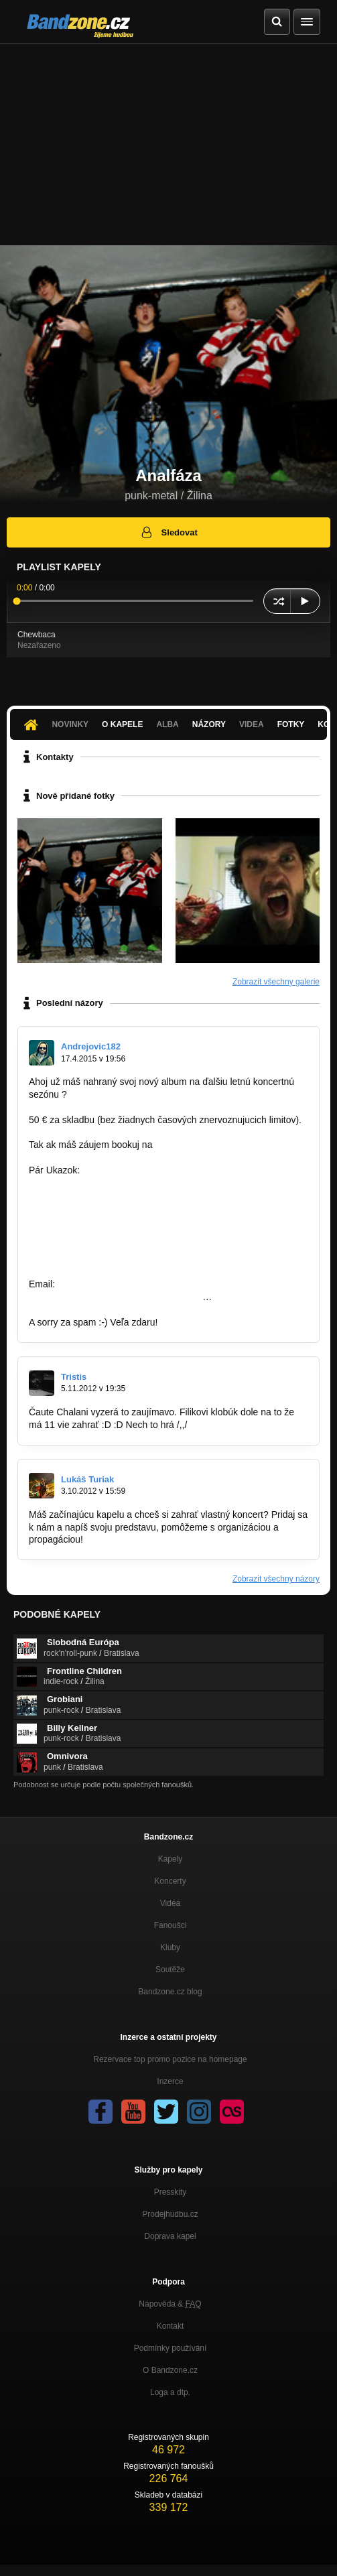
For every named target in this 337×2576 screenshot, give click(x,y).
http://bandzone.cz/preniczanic (92, 1233)
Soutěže (170, 1969)
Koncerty (170, 1881)
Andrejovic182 (91, 1046)
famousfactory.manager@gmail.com (230, 1144)
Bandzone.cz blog (170, 1991)
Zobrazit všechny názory (276, 1579)
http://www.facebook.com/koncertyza (162, 1539)
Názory (209, 724)
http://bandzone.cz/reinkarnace (93, 1195)
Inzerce (170, 2081)
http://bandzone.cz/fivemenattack (97, 1221)
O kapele (122, 724)
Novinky (70, 724)
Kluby (170, 1947)
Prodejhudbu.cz (170, 2214)
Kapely (170, 1859)
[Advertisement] (168, 145)
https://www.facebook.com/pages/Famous (115, 1296)
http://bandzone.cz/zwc (76, 1182)
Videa (251, 724)
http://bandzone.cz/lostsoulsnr (91, 1208)
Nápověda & (170, 2304)
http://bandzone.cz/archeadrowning (102, 1258)
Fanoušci (170, 1925)
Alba (167, 724)
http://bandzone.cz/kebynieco (89, 1246)
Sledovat (168, 532)
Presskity (170, 2192)
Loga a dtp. (170, 2392)
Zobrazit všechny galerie (276, 981)
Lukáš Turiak (87, 1479)
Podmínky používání (170, 2348)
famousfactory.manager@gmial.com (133, 1284)
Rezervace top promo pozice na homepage (170, 2059)
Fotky (291, 724)
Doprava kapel (170, 2236)
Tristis (73, 1377)
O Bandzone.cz (170, 2370)
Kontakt (170, 2326)
